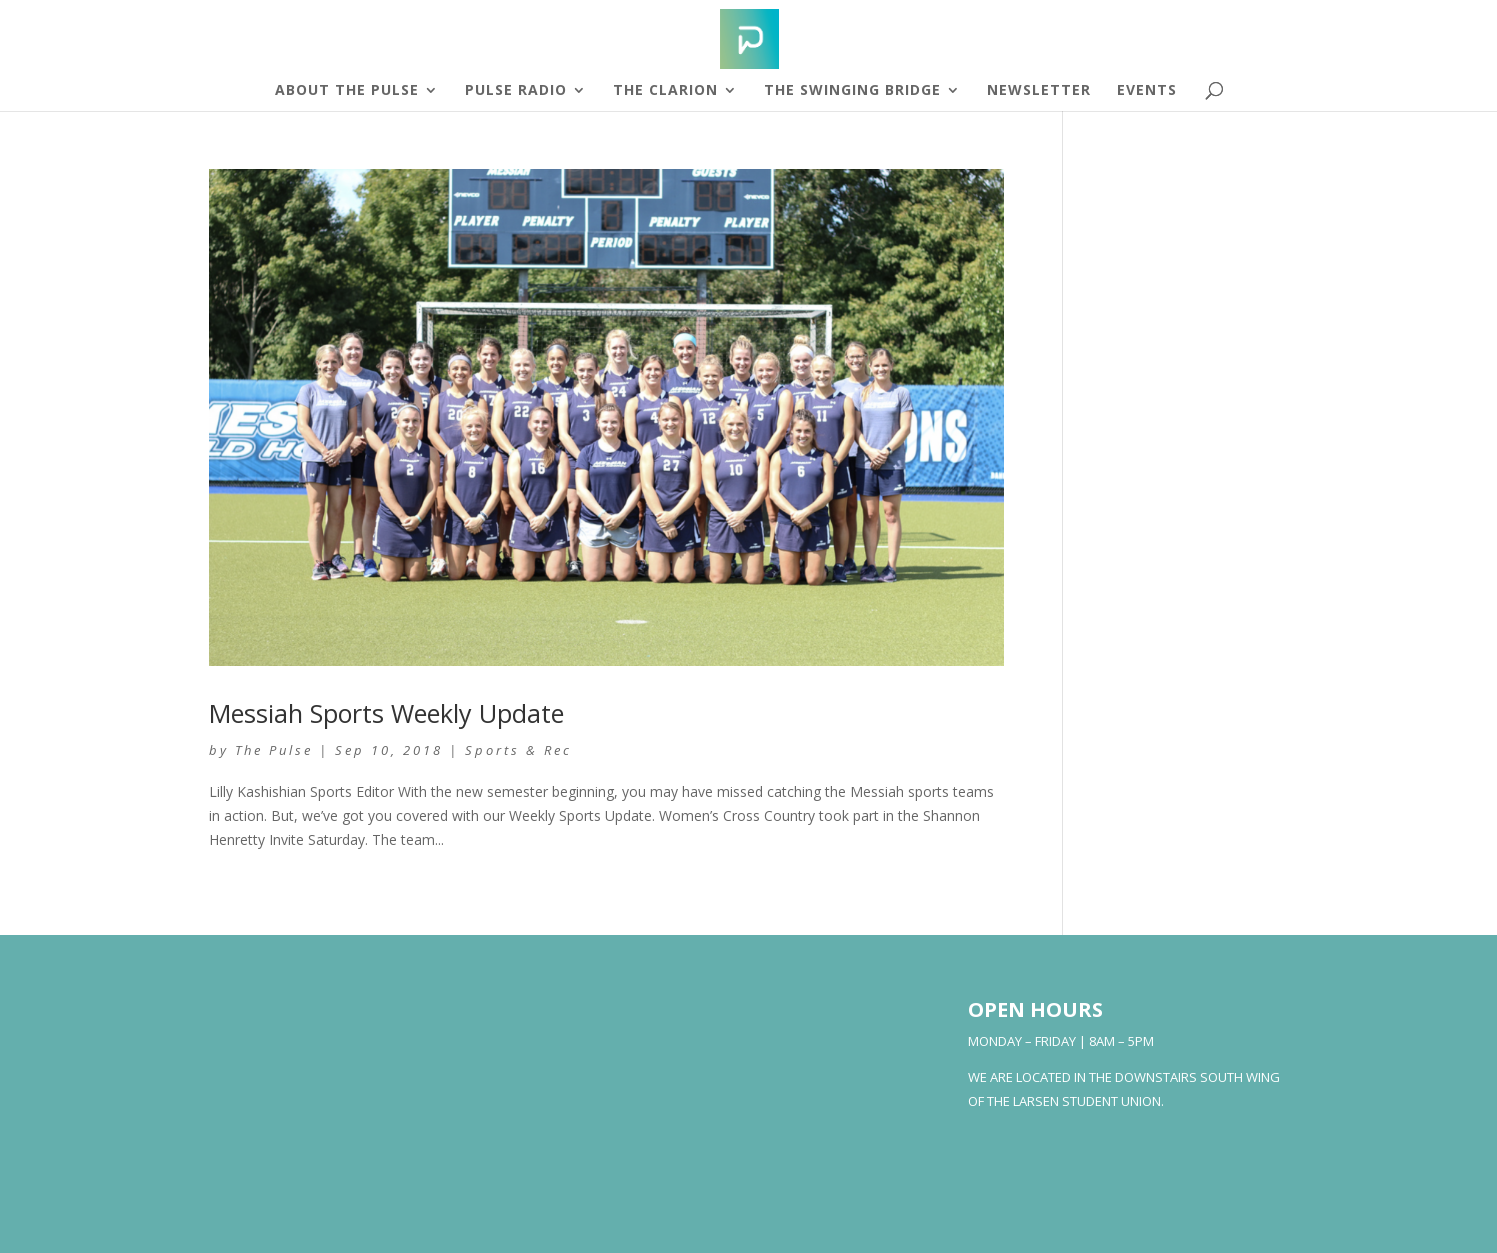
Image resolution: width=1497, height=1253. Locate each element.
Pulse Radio (516, 91)
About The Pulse (347, 91)
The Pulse (274, 750)
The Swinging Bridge (852, 91)
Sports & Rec (518, 750)
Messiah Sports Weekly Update (386, 713)
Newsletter (1039, 91)
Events (1147, 91)
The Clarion (665, 91)
